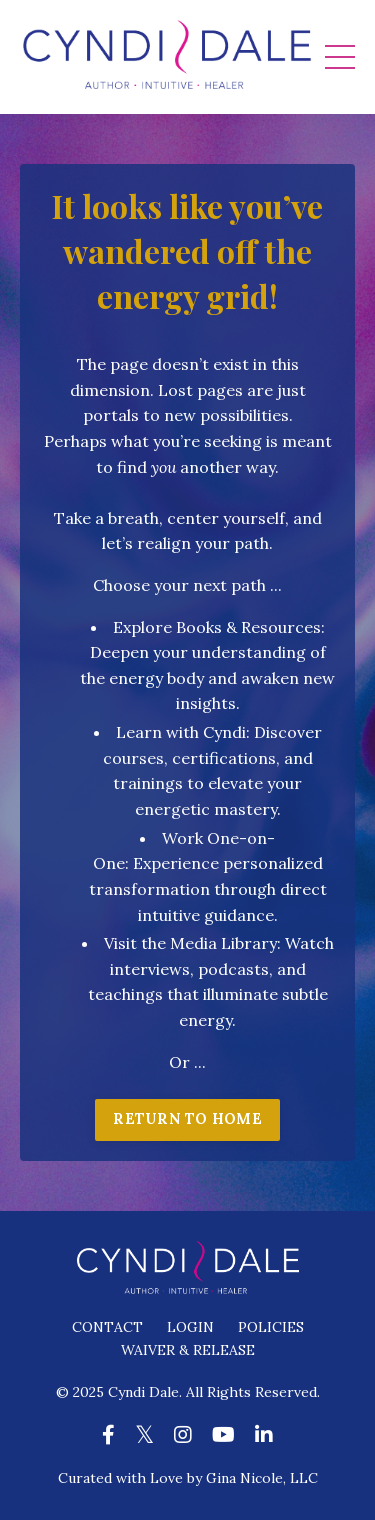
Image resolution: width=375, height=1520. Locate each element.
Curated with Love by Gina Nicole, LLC (188, 1478)
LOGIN (190, 1327)
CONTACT (107, 1327)
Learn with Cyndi (181, 732)
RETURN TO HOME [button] (187, 1119)
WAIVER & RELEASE (188, 1350)
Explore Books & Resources (217, 627)
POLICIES (271, 1327)
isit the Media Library (195, 943)
